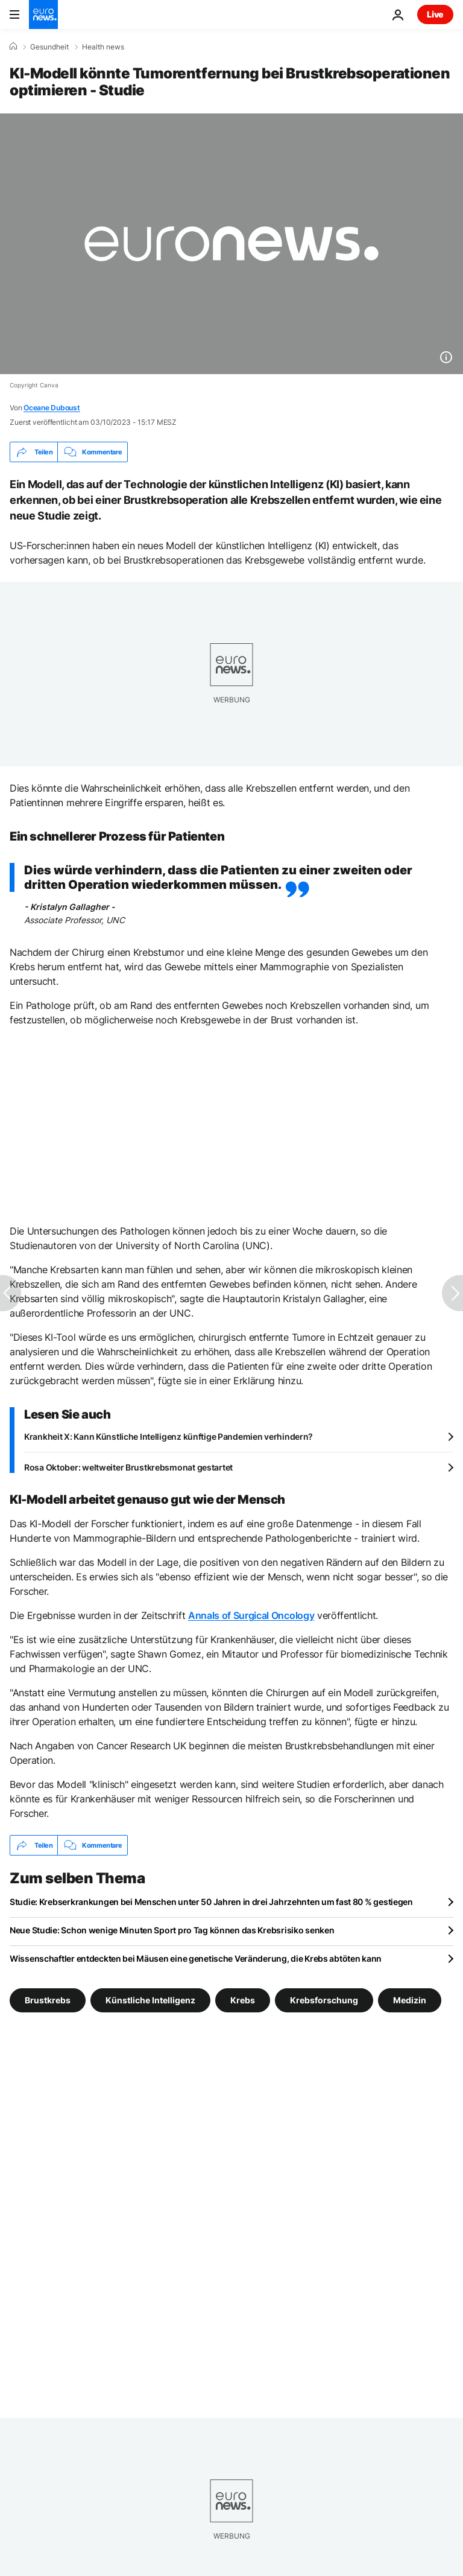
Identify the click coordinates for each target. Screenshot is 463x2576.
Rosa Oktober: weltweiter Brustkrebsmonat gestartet (128, 1467)
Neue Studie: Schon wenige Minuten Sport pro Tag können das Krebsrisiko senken (172, 1930)
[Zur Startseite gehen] (43, 14)
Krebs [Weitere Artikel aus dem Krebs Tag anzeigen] (242, 2000)
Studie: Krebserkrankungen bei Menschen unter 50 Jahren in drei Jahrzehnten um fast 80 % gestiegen (211, 1902)
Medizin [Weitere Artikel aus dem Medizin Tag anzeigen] (409, 2000)
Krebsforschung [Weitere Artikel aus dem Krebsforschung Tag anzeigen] (324, 2000)
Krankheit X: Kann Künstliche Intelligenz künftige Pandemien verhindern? (168, 1436)
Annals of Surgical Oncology (251, 1615)
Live (435, 14)
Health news (103, 47)
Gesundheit (49, 47)
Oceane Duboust (52, 407)
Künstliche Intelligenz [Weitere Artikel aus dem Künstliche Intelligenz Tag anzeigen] (150, 2000)
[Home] (13, 46)
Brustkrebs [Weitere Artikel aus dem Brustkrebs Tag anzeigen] (48, 2000)
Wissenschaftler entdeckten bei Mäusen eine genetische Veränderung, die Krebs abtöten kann (196, 1958)
